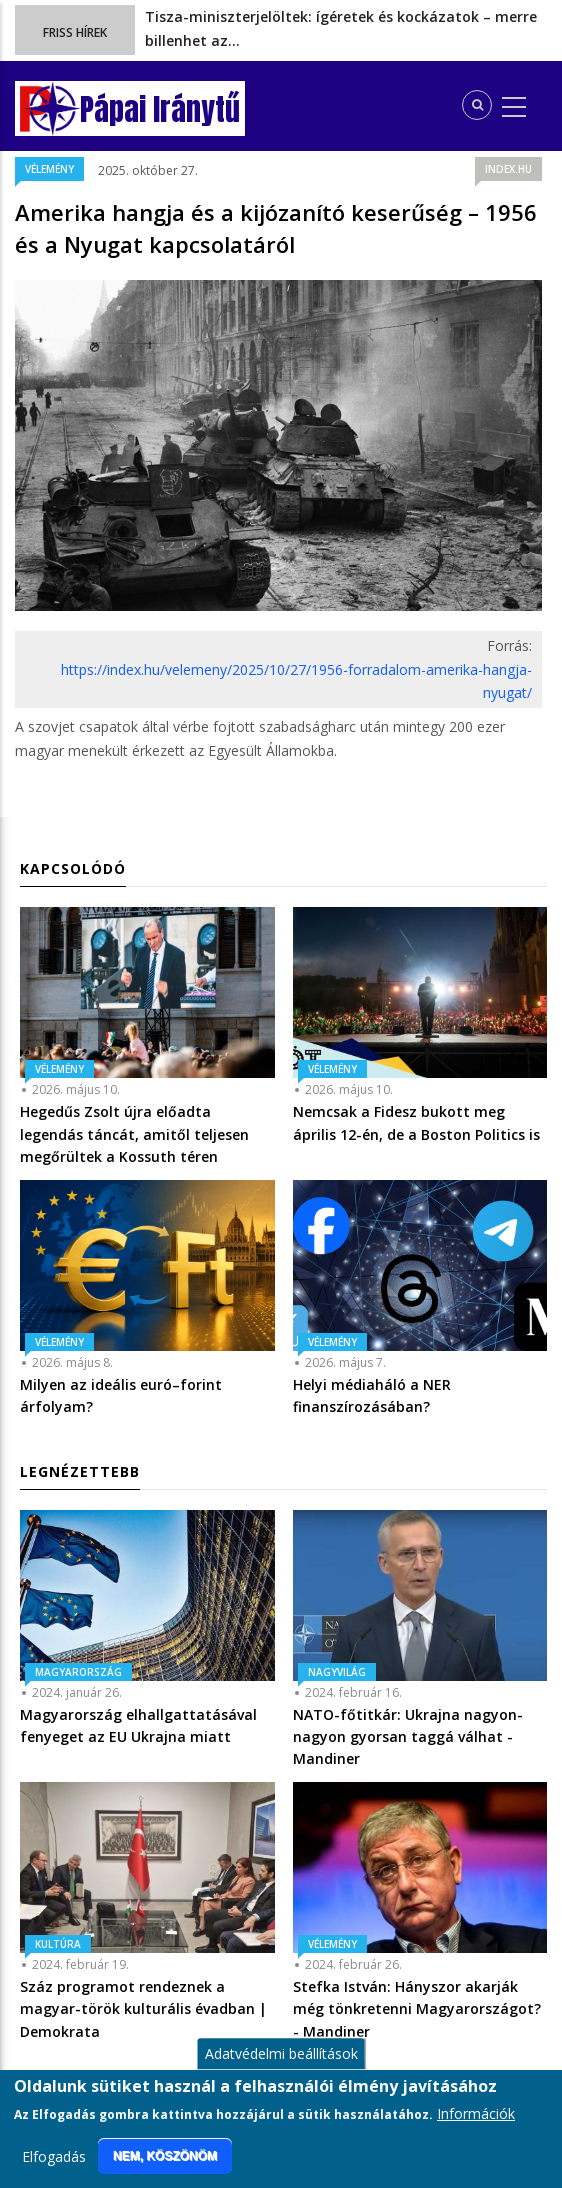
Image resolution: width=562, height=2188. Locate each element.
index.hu (508, 169)
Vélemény (49, 169)
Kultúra (58, 1944)
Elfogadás (54, 2172)
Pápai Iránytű (160, 109)
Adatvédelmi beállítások (281, 2069)
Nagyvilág (337, 1672)
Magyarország (78, 1672)
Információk (476, 2129)
